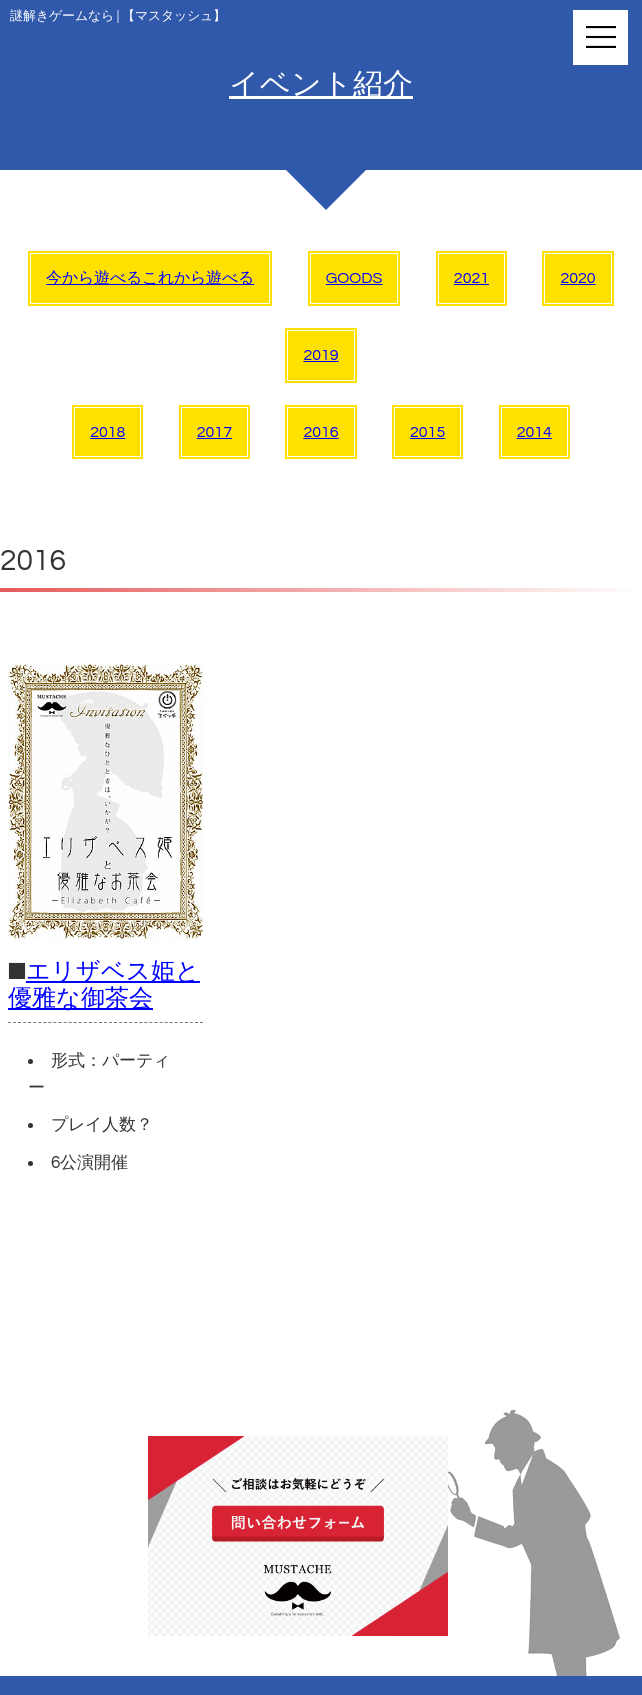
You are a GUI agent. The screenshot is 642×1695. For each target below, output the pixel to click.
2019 (320, 355)
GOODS (354, 278)
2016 (320, 432)
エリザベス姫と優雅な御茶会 (104, 984)
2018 (107, 432)
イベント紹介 (321, 84)
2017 (214, 432)
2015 (427, 432)
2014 (534, 432)
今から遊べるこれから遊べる (150, 278)
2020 (577, 278)
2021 (471, 278)
